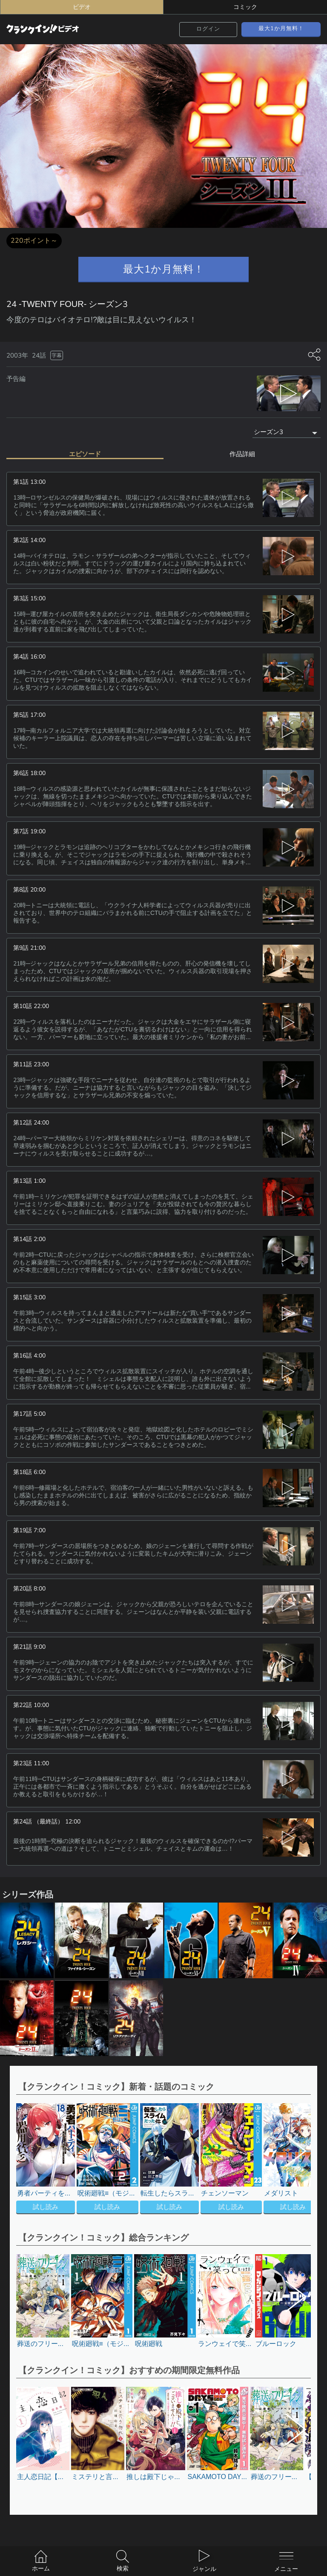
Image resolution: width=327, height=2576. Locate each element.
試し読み (45, 2207)
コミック (245, 7)
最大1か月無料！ (281, 28)
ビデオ (82, 7)
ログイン (208, 29)
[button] (289, 2159)
